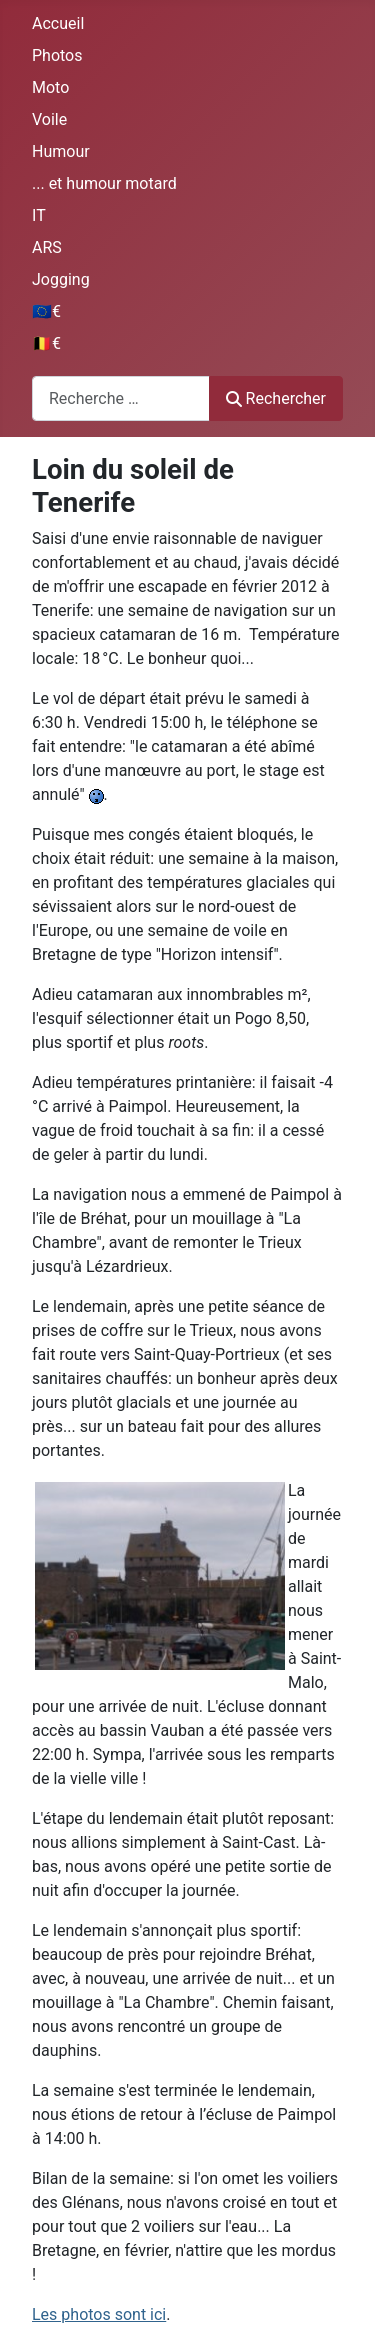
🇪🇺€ (46, 311)
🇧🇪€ (46, 343)
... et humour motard (104, 183)
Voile (49, 119)
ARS (47, 247)
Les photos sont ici (99, 2314)
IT (39, 215)
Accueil (58, 23)
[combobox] (121, 398)
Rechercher (276, 398)
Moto (50, 87)
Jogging (61, 279)
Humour (61, 151)
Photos (57, 55)
